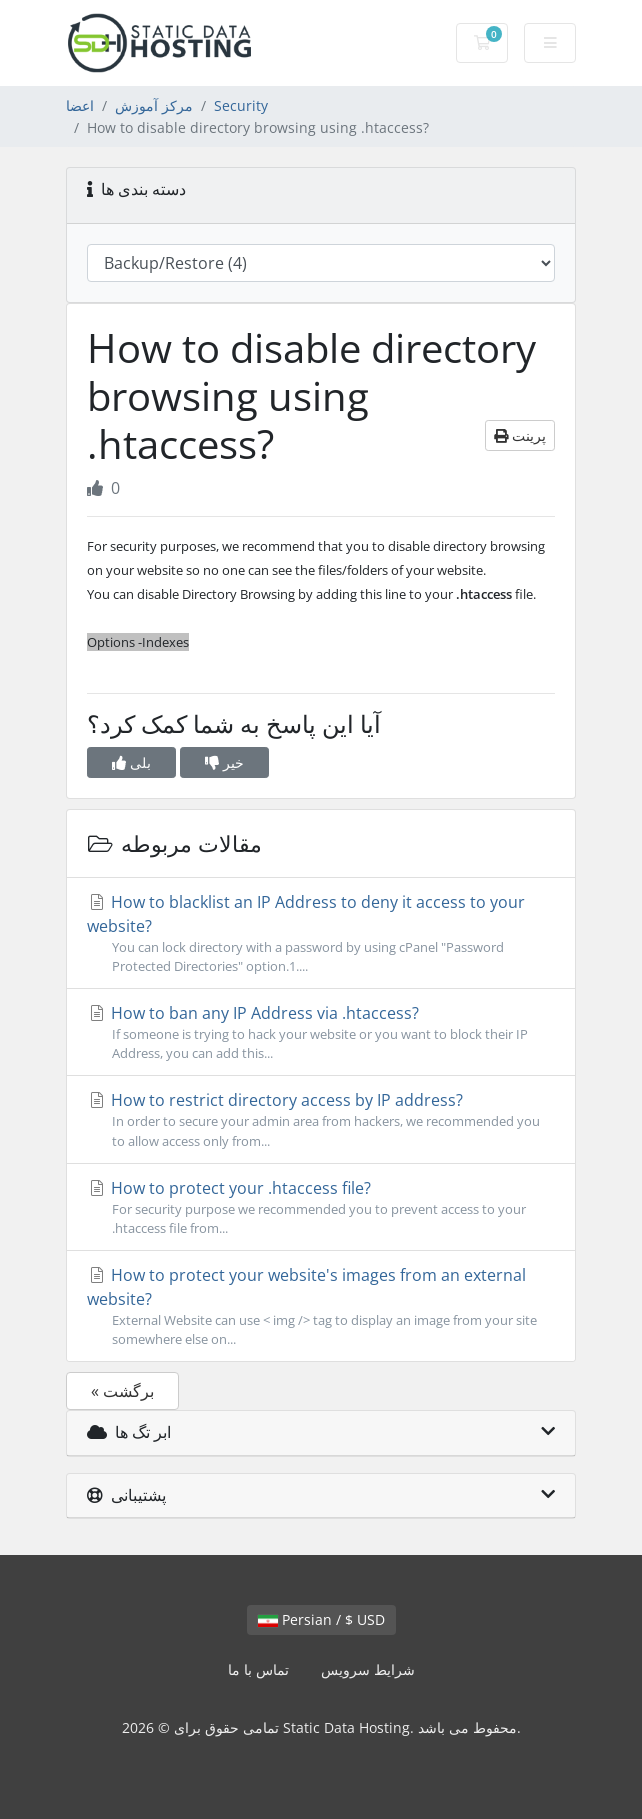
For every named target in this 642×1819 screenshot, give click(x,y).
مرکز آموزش (154, 105)
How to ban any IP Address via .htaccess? (321, 1032)
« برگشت (122, 1391)
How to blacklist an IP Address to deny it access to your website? (321, 933)
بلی (131, 762)
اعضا (80, 105)
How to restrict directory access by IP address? (321, 1119)
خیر (224, 762)
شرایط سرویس (368, 1669)
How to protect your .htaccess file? (321, 1207)
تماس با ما (258, 1669)
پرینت (520, 435)
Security (241, 105)
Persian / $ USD (321, 1619)
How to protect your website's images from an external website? (321, 1306)
